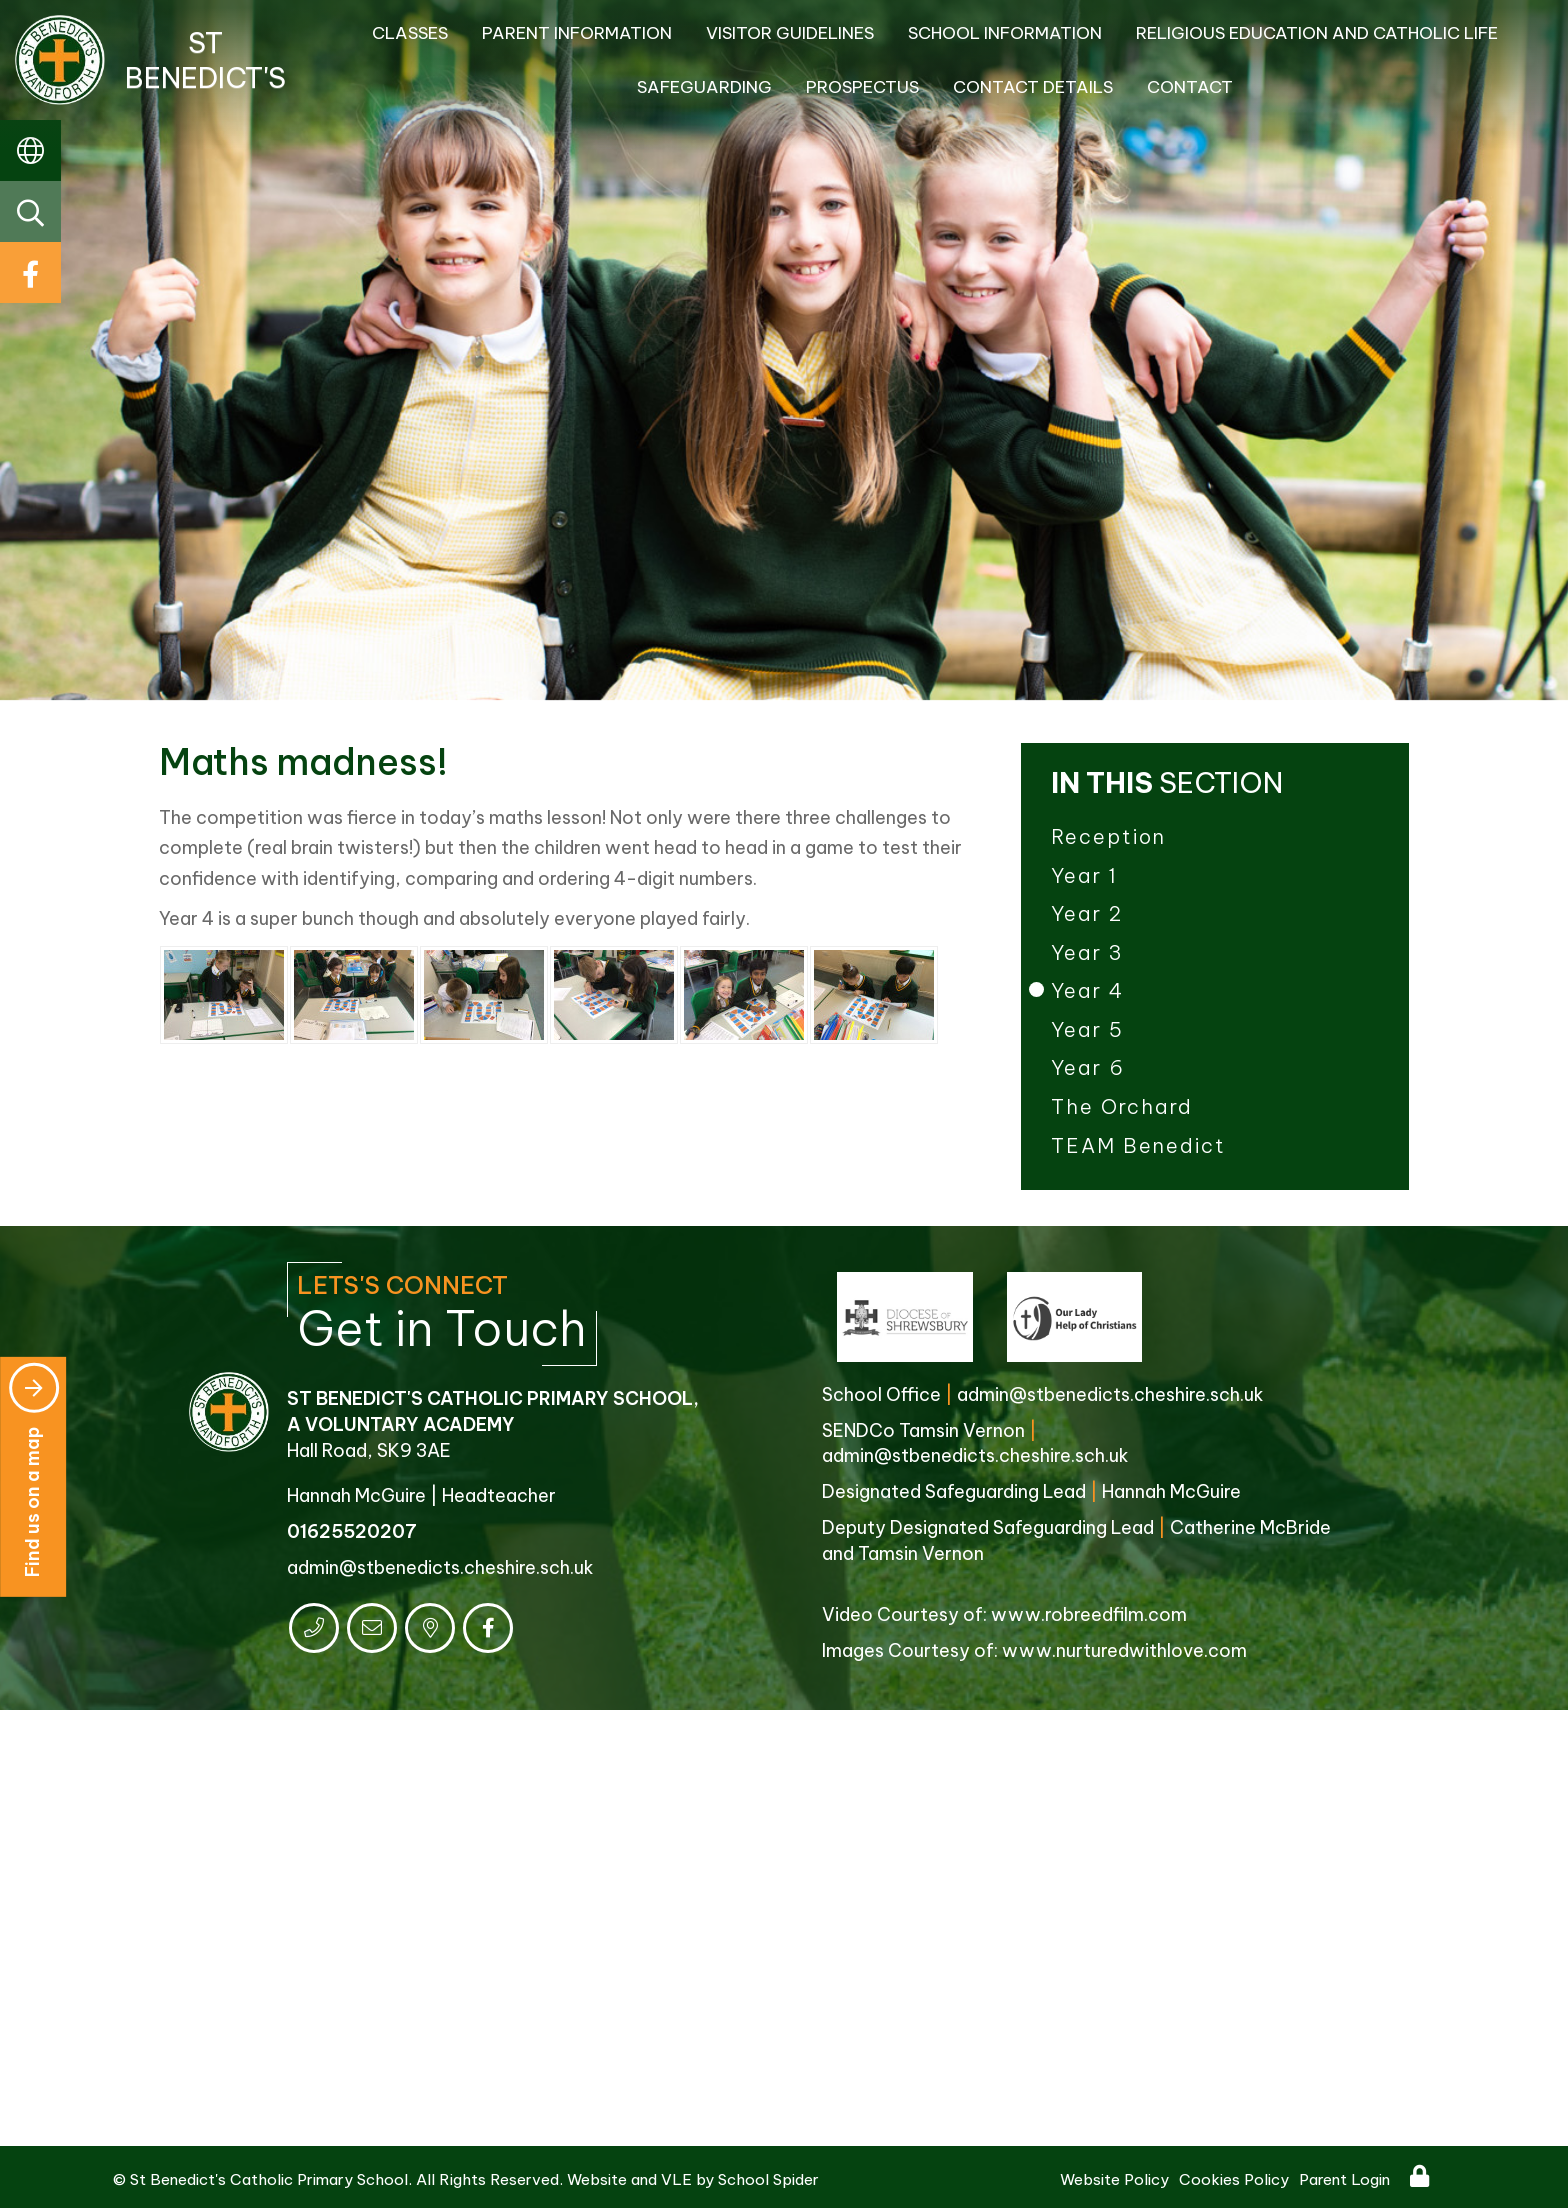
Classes (410, 33)
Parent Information (577, 33)
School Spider (768, 2179)
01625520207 (352, 1531)
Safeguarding (704, 87)
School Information (1005, 33)
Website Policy (1114, 2179)
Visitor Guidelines (790, 33)
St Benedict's (150, 60)
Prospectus (862, 87)
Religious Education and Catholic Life (1317, 33)
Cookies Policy (1234, 2179)
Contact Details (1033, 87)
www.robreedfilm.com (1089, 1614)
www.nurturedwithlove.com (1124, 1650)
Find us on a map (34, 1470)
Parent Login (1344, 2179)
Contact (1190, 87)
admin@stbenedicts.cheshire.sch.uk (440, 1567)
